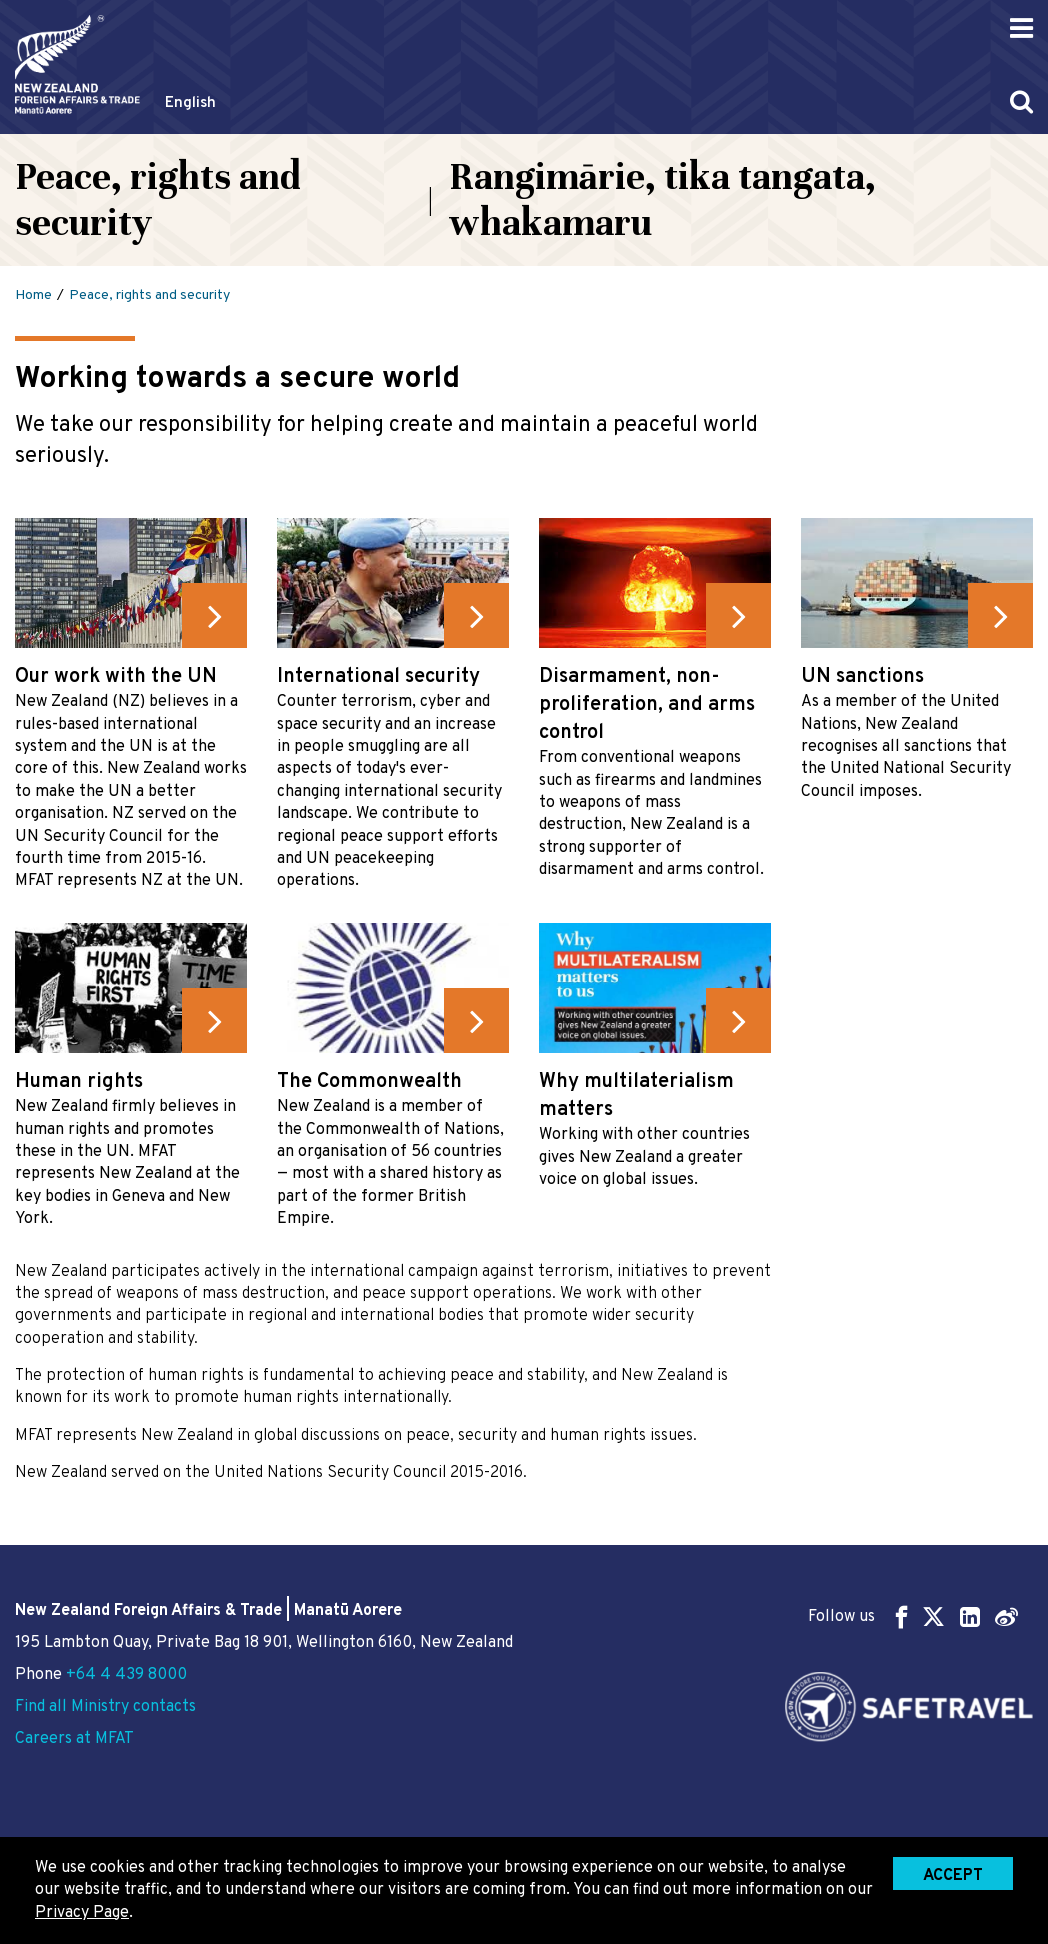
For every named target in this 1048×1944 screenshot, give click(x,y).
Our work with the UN (116, 677)
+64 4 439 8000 (126, 1675)
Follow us (913, 1616)
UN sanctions (862, 677)
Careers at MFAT (74, 1739)
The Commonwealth (369, 1082)
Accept (953, 1876)
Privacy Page (82, 1913)
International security (378, 677)
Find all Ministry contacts (105, 1707)
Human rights (79, 1082)
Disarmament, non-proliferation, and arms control (647, 705)
